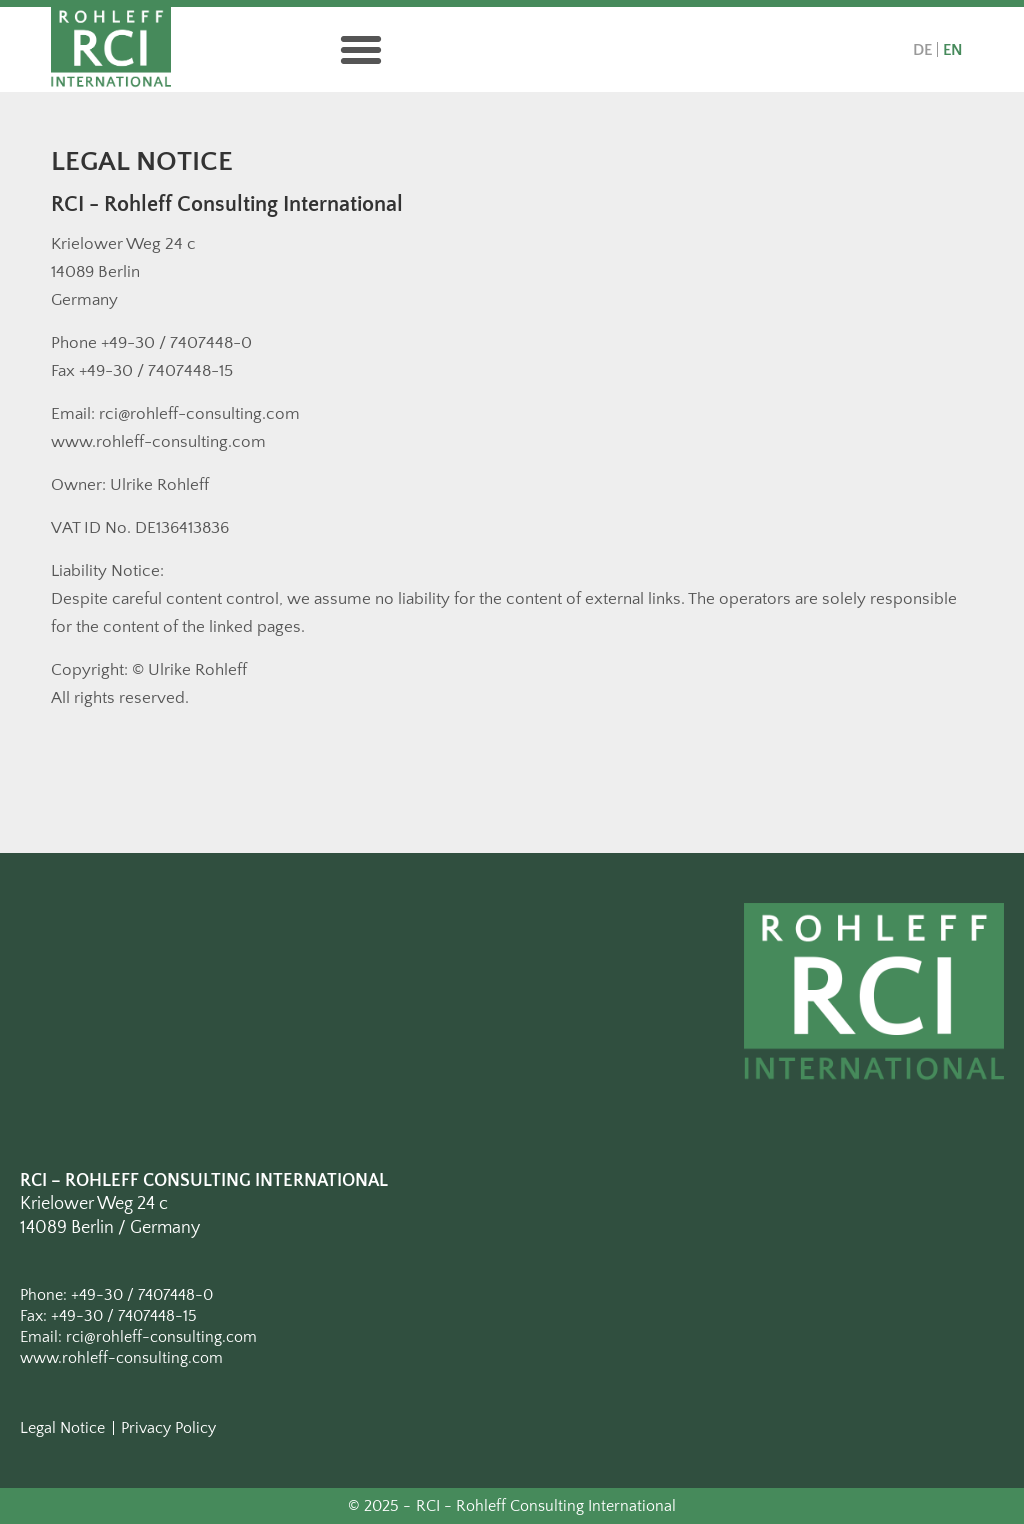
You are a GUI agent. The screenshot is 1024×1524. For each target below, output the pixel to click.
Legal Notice (62, 1428)
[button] (361, 50)
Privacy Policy (168, 1428)
